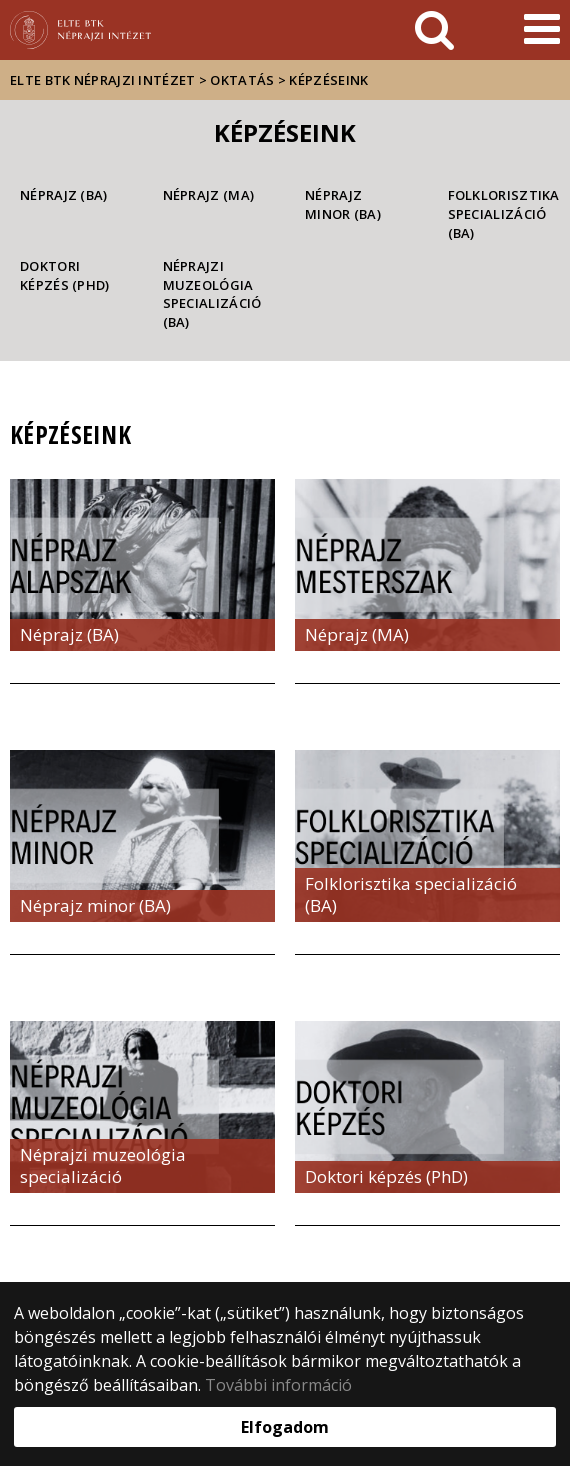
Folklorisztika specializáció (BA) (499, 213)
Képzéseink (328, 80)
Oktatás (242, 80)
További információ (278, 1385)
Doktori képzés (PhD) (65, 275)
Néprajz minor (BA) (343, 204)
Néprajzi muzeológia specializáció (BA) (212, 294)
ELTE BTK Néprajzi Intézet (103, 80)
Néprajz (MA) (209, 195)
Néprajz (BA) (64, 195)
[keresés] (434, 30)
